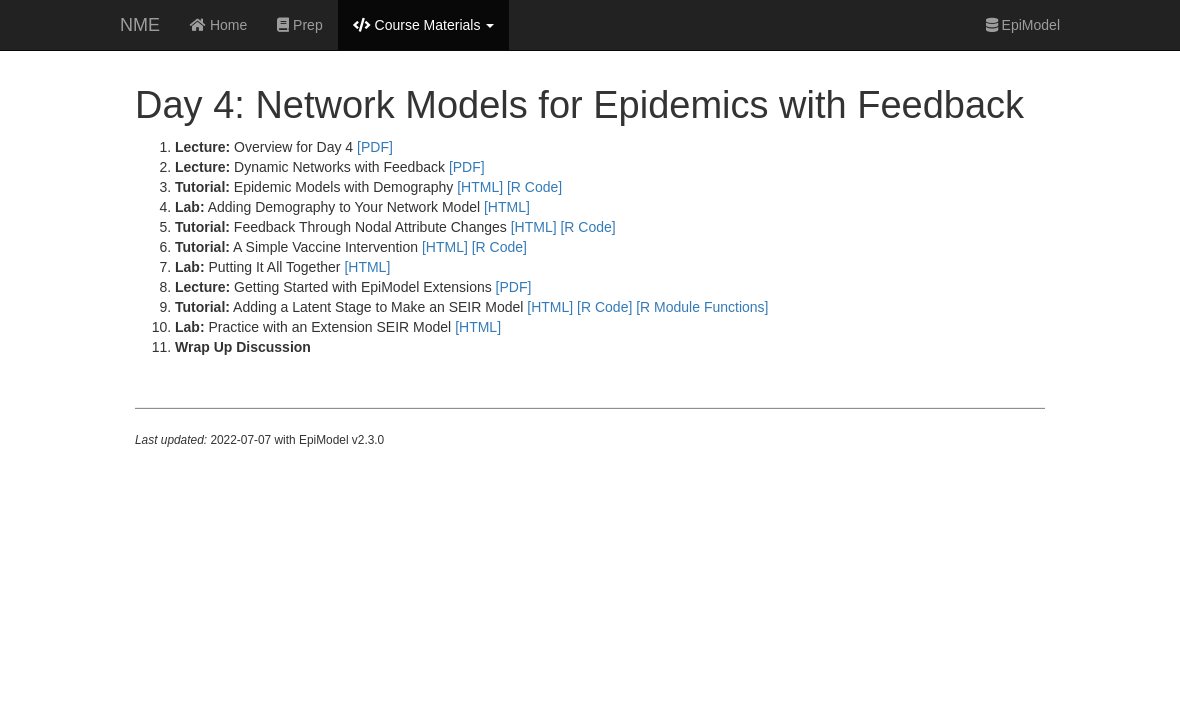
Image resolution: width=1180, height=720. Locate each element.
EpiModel (1023, 25)
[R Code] (534, 187)
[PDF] (375, 147)
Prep (299, 25)
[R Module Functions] (702, 307)
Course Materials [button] (424, 25)
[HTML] (480, 187)
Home (218, 25)
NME (140, 25)
